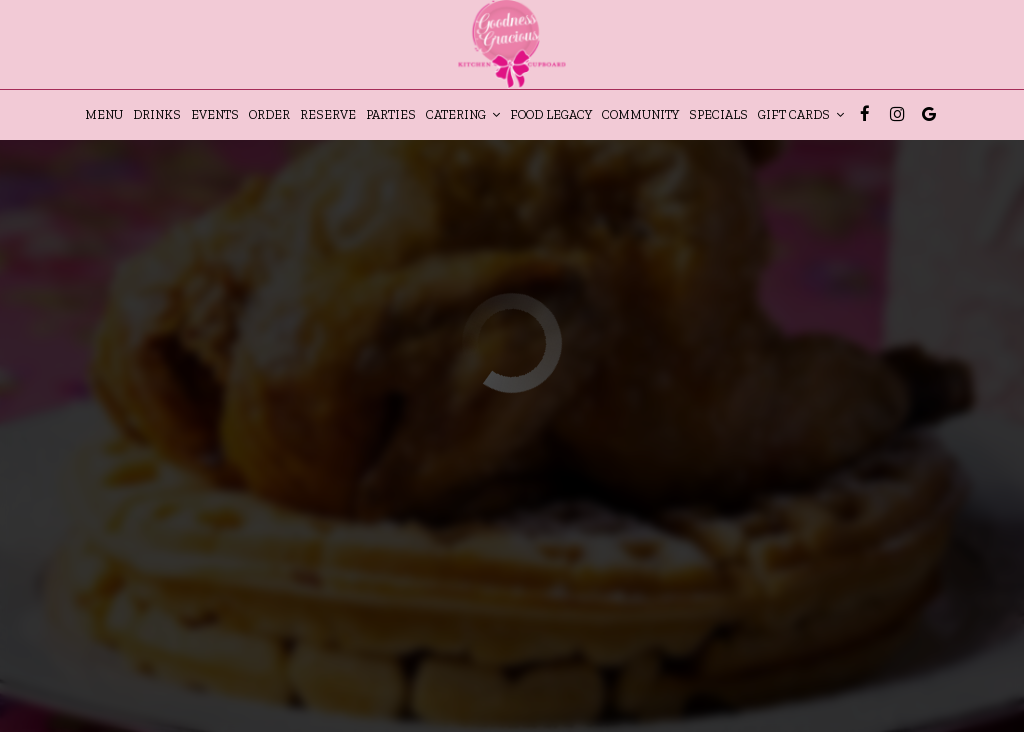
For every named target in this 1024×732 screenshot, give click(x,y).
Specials (718, 114)
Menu (104, 114)
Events (215, 114)
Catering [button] (463, 114)
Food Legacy (551, 114)
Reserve (328, 114)
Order (269, 114)
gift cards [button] (801, 114)
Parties (391, 114)
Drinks (157, 114)
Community (640, 114)
